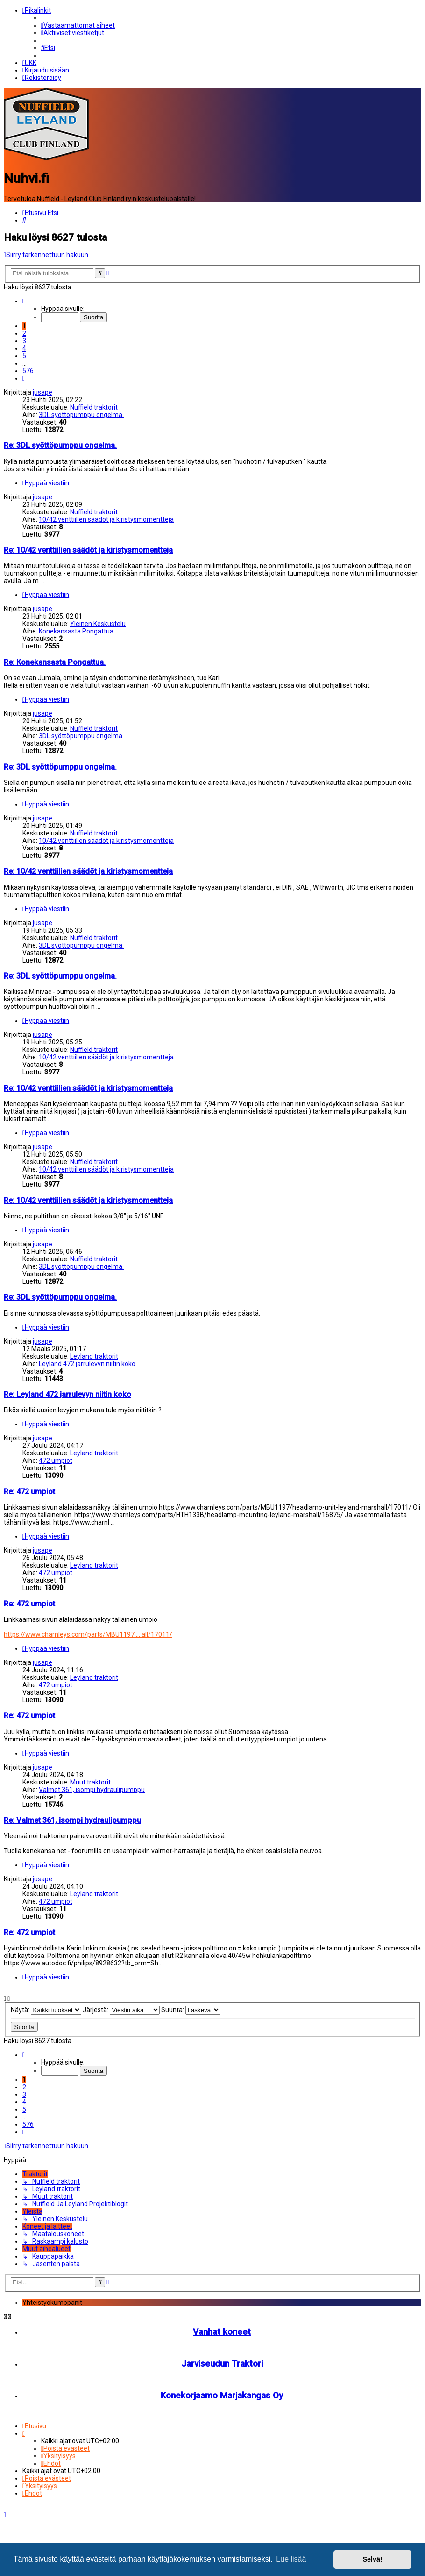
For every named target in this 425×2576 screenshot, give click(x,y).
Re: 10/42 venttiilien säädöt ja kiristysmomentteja (88, 549)
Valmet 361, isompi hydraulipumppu (92, 1788)
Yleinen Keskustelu (98, 622)
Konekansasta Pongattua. (77, 630)
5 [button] (24, 355)
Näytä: (46, 2009)
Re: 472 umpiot (29, 1490)
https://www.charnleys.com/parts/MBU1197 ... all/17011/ (88, 1633)
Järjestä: (121, 2009)
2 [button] (24, 332)
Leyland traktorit (94, 1355)
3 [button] (24, 340)
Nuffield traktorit (94, 406)
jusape (42, 391)
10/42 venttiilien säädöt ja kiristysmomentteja (106, 518)
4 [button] (24, 347)
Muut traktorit (90, 1781)
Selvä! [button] (372, 2559)
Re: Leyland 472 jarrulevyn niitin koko (67, 1393)
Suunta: (190, 2009)
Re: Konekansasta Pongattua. (55, 661)
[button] (23, 300)
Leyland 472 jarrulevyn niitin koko (87, 1363)
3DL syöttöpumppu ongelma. (81, 413)
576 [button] (28, 370)
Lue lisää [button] (291, 2559)
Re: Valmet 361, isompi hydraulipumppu (72, 1819)
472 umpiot (55, 1459)
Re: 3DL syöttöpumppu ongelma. (60, 444)
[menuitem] (78, 25)
